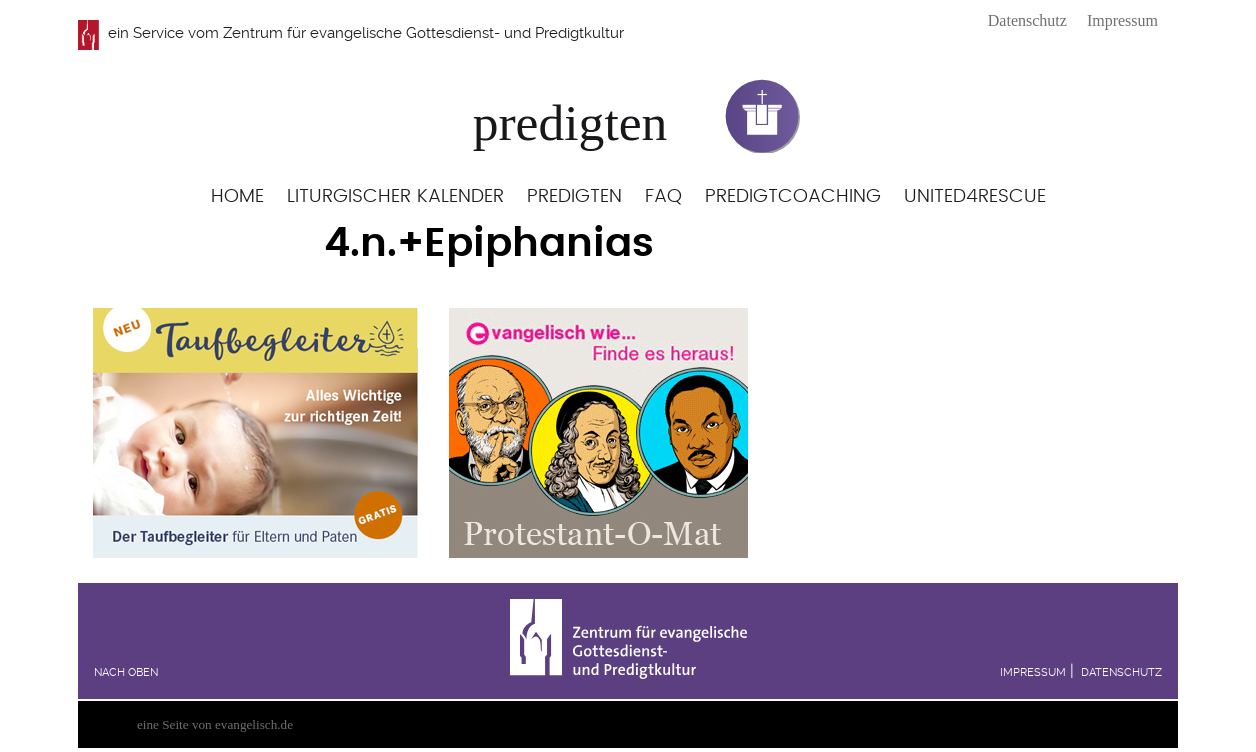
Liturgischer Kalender (395, 196)
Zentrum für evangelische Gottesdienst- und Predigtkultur (423, 33)
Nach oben (126, 672)
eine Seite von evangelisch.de (215, 724)
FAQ (663, 196)
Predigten (574, 196)
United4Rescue (975, 196)
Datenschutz (1027, 20)
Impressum (1122, 20)
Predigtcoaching (793, 196)
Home (237, 196)
